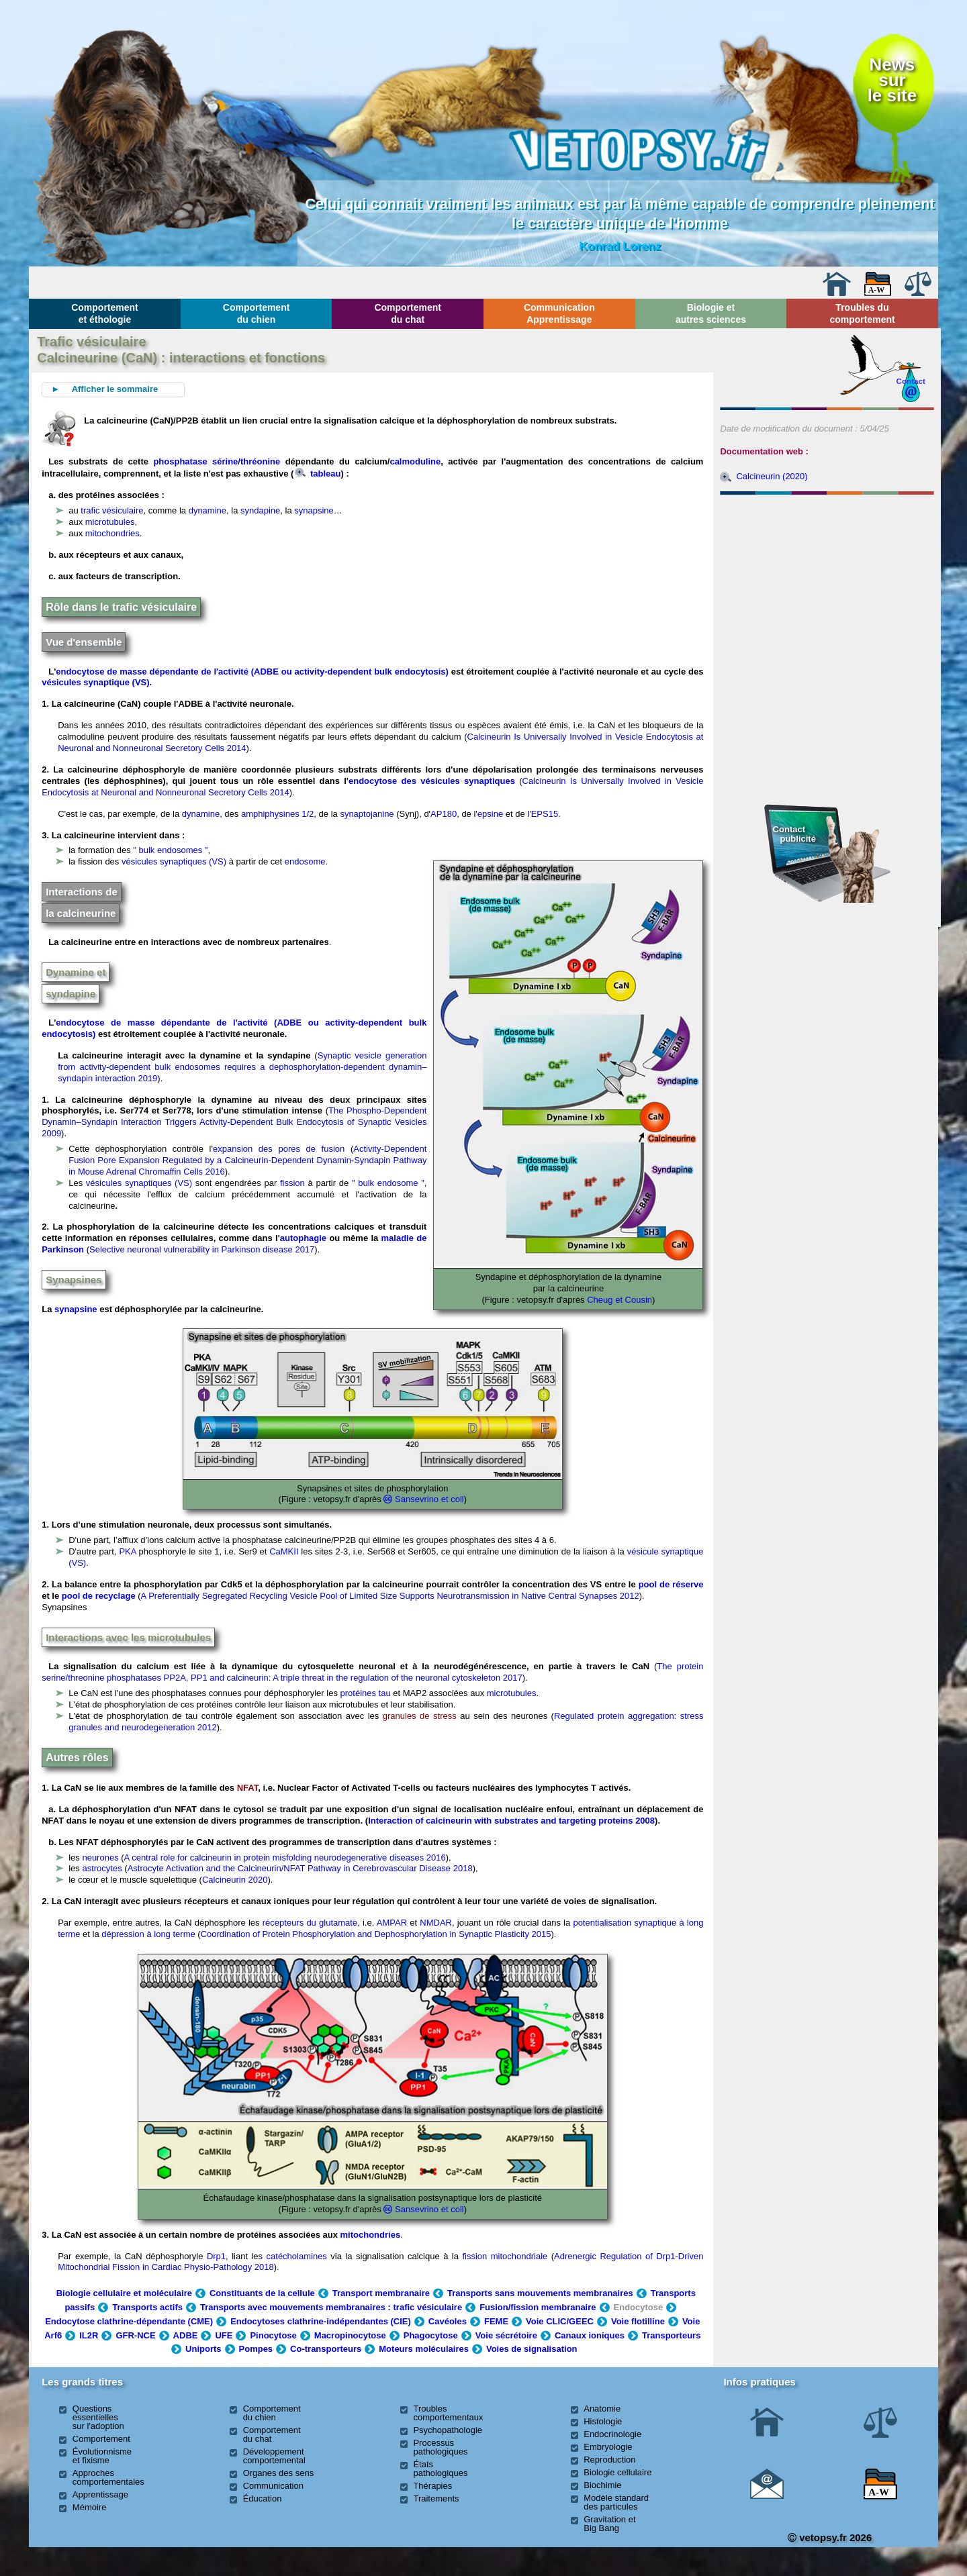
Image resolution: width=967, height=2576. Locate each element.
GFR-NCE (135, 2335)
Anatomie (602, 2409)
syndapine (260, 510)
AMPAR (392, 1923)
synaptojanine (367, 814)
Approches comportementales (108, 2477)
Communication (273, 2486)
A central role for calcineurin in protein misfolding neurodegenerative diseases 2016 (285, 1857)
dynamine (207, 510)
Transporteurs (671, 2335)
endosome (305, 861)
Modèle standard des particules (616, 2502)
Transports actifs (147, 2307)
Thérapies (432, 2486)
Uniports (203, 2349)
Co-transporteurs (325, 2349)
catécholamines (297, 2256)
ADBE (185, 2335)
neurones (100, 1857)
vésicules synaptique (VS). (97, 682)
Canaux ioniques (590, 2335)
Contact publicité (794, 834)
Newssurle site (892, 80)
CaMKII (283, 1551)
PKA (127, 1551)
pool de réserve (671, 1584)
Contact (910, 381)
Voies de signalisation (532, 2349)
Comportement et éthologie (104, 313)
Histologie (603, 2421)
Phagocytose (431, 2335)
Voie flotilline (638, 2321)
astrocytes (102, 1868)
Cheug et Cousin (619, 1300)
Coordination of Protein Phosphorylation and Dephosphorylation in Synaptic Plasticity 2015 (376, 1934)
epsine (490, 814)
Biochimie (602, 2485)
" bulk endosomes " (170, 850)
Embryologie (608, 2447)
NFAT (248, 1788)
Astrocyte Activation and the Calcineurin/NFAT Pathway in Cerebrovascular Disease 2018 (300, 1868)
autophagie (303, 1238)
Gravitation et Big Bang (609, 2523)
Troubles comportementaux (448, 2413)
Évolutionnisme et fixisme (102, 2455)
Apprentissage (100, 2494)
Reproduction (609, 2460)
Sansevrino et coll (429, 1499)
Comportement (101, 2439)
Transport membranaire (381, 2293)
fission (292, 1183)
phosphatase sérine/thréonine (216, 461)
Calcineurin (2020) (771, 476)
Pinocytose (273, 2335)
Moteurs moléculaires (424, 2349)
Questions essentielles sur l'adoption (98, 2417)
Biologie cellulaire (617, 2472)
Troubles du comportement (861, 313)
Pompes (256, 2349)
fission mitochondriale (504, 2256)
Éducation (262, 2498)
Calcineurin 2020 (235, 1880)
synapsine (314, 510)
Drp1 (216, 2256)
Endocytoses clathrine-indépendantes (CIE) (320, 2321)
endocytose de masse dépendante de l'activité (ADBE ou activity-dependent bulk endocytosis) (252, 671)
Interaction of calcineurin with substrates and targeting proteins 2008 (511, 1821)
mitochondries (112, 533)
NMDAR (436, 1923)
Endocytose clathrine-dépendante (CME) (129, 2321)
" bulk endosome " (388, 1183)
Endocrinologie (612, 2434)
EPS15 (544, 814)
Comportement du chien (256, 313)
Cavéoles (447, 2321)
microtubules (110, 522)
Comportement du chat (407, 313)
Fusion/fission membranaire (537, 2307)
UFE (223, 2335)
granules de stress (420, 1716)
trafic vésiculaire (112, 510)
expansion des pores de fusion (278, 1149)
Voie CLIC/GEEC (560, 2321)
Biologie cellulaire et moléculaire (124, 2293)
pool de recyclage (99, 1596)
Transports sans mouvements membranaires (540, 2293)
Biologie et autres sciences (711, 313)
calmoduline (415, 461)
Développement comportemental (274, 2455)
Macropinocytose (350, 2335)
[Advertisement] (827, 572)
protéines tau (365, 1693)
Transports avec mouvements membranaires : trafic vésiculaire (331, 2307)
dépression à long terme (148, 1934)
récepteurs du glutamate (310, 1923)
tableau (317, 473)
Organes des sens (278, 2473)
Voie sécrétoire (506, 2335)
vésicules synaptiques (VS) (174, 861)
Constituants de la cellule (262, 2293)
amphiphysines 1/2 (277, 814)
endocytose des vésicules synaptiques (432, 781)
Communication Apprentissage (559, 313)
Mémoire (90, 2507)
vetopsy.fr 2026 (830, 2537)
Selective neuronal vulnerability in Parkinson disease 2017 (201, 1249)
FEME (496, 2321)
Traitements (436, 2498)
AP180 (443, 814)
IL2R (88, 2335)
